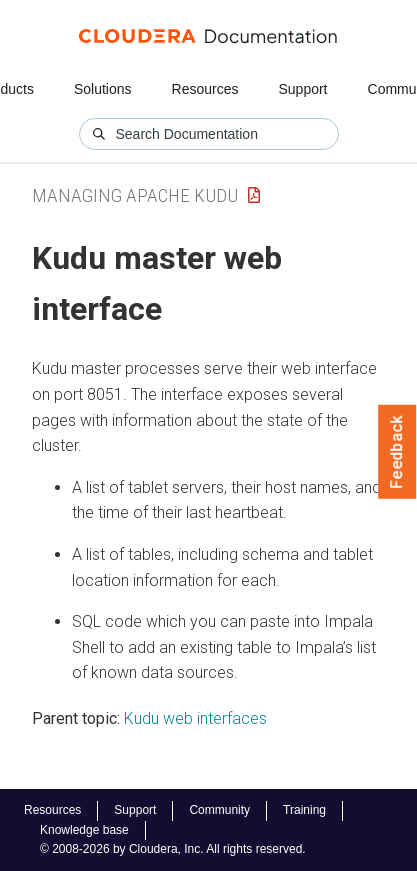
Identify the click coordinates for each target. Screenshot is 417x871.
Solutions (103, 89)
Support (302, 89)
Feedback (397, 452)
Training (304, 810)
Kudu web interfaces (195, 718)
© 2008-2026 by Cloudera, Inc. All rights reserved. (173, 849)
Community (219, 810)
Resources (205, 89)
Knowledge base (84, 830)
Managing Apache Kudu (135, 195)
